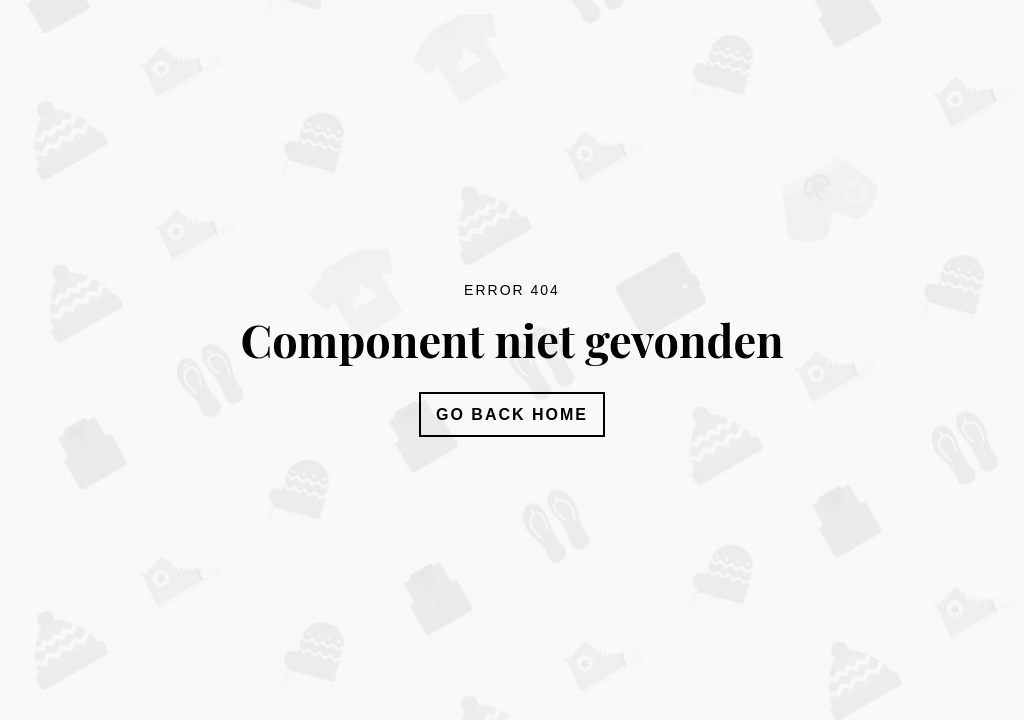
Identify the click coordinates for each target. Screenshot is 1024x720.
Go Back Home (512, 414)
